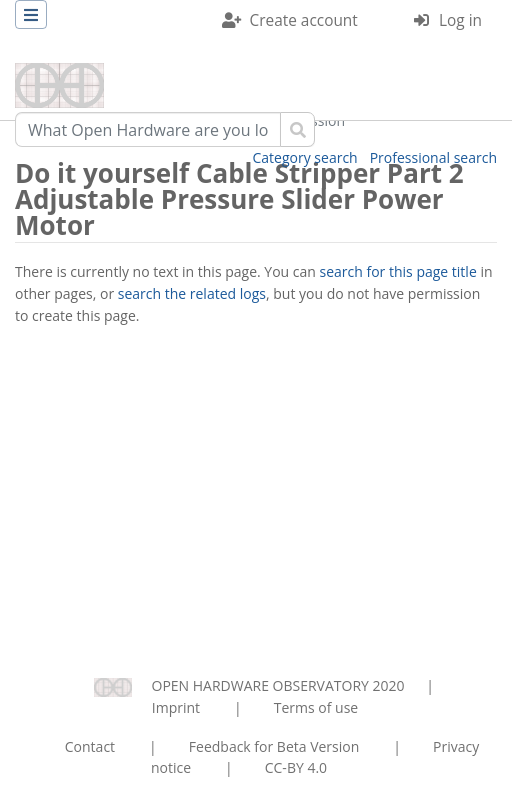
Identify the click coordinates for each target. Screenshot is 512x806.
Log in (460, 20)
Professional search (433, 157)
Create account (304, 20)
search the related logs (192, 293)
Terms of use (316, 707)
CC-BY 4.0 (296, 767)
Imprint (176, 707)
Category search (305, 157)
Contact (90, 746)
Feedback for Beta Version (274, 746)
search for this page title (398, 271)
